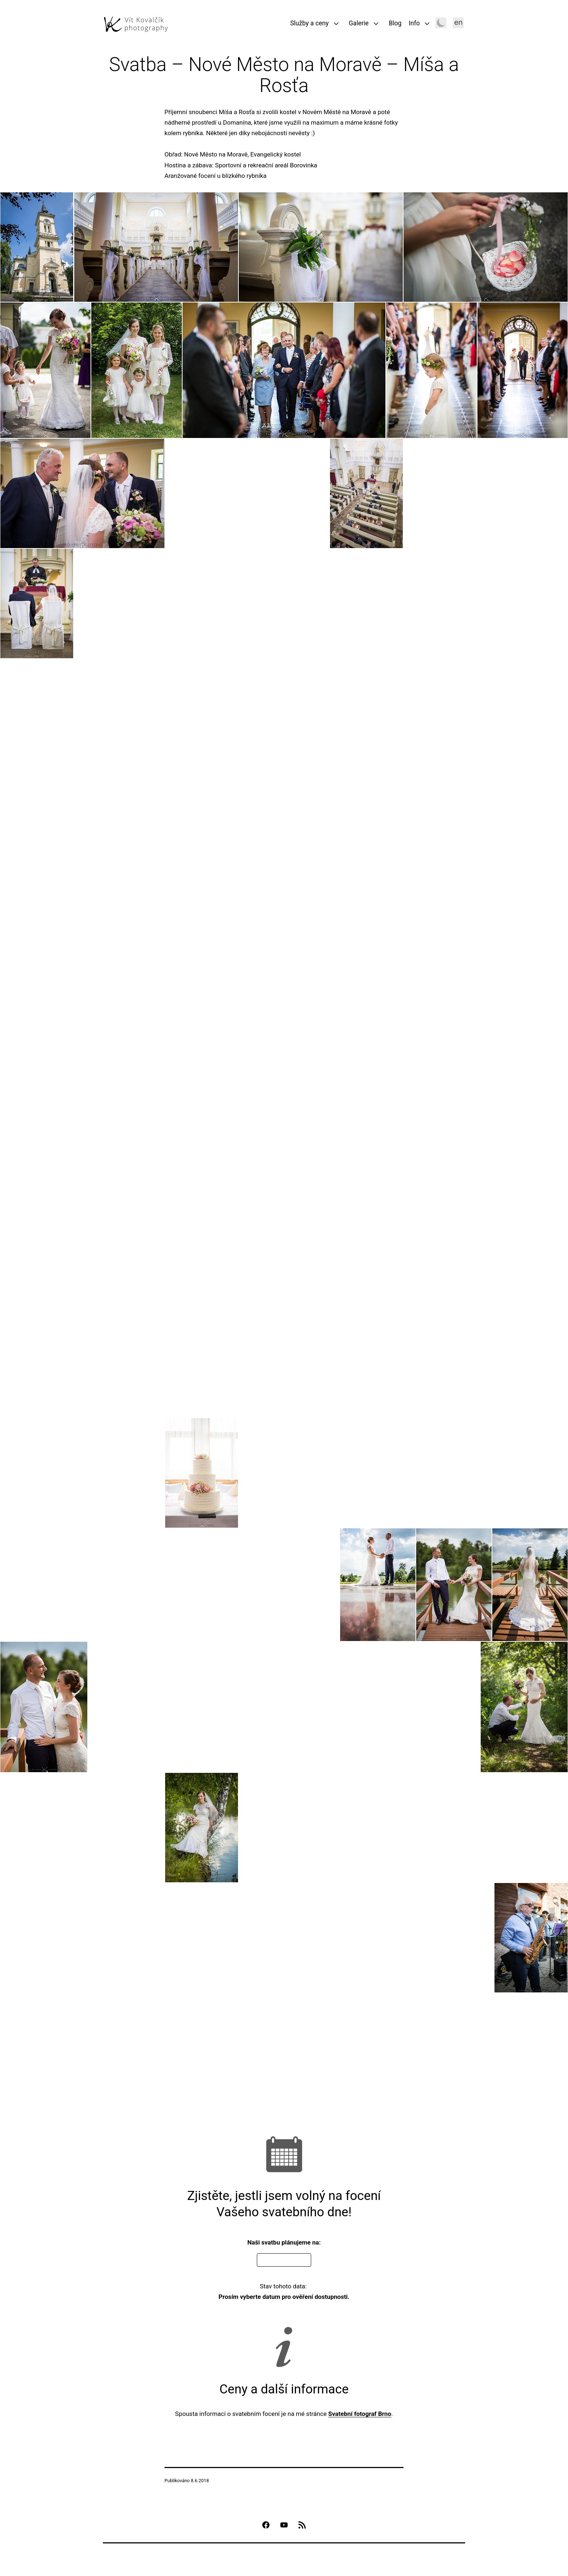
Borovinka (303, 165)
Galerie (359, 23)
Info (414, 23)
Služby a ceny (309, 23)
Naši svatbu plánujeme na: (284, 2242)
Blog (395, 23)
